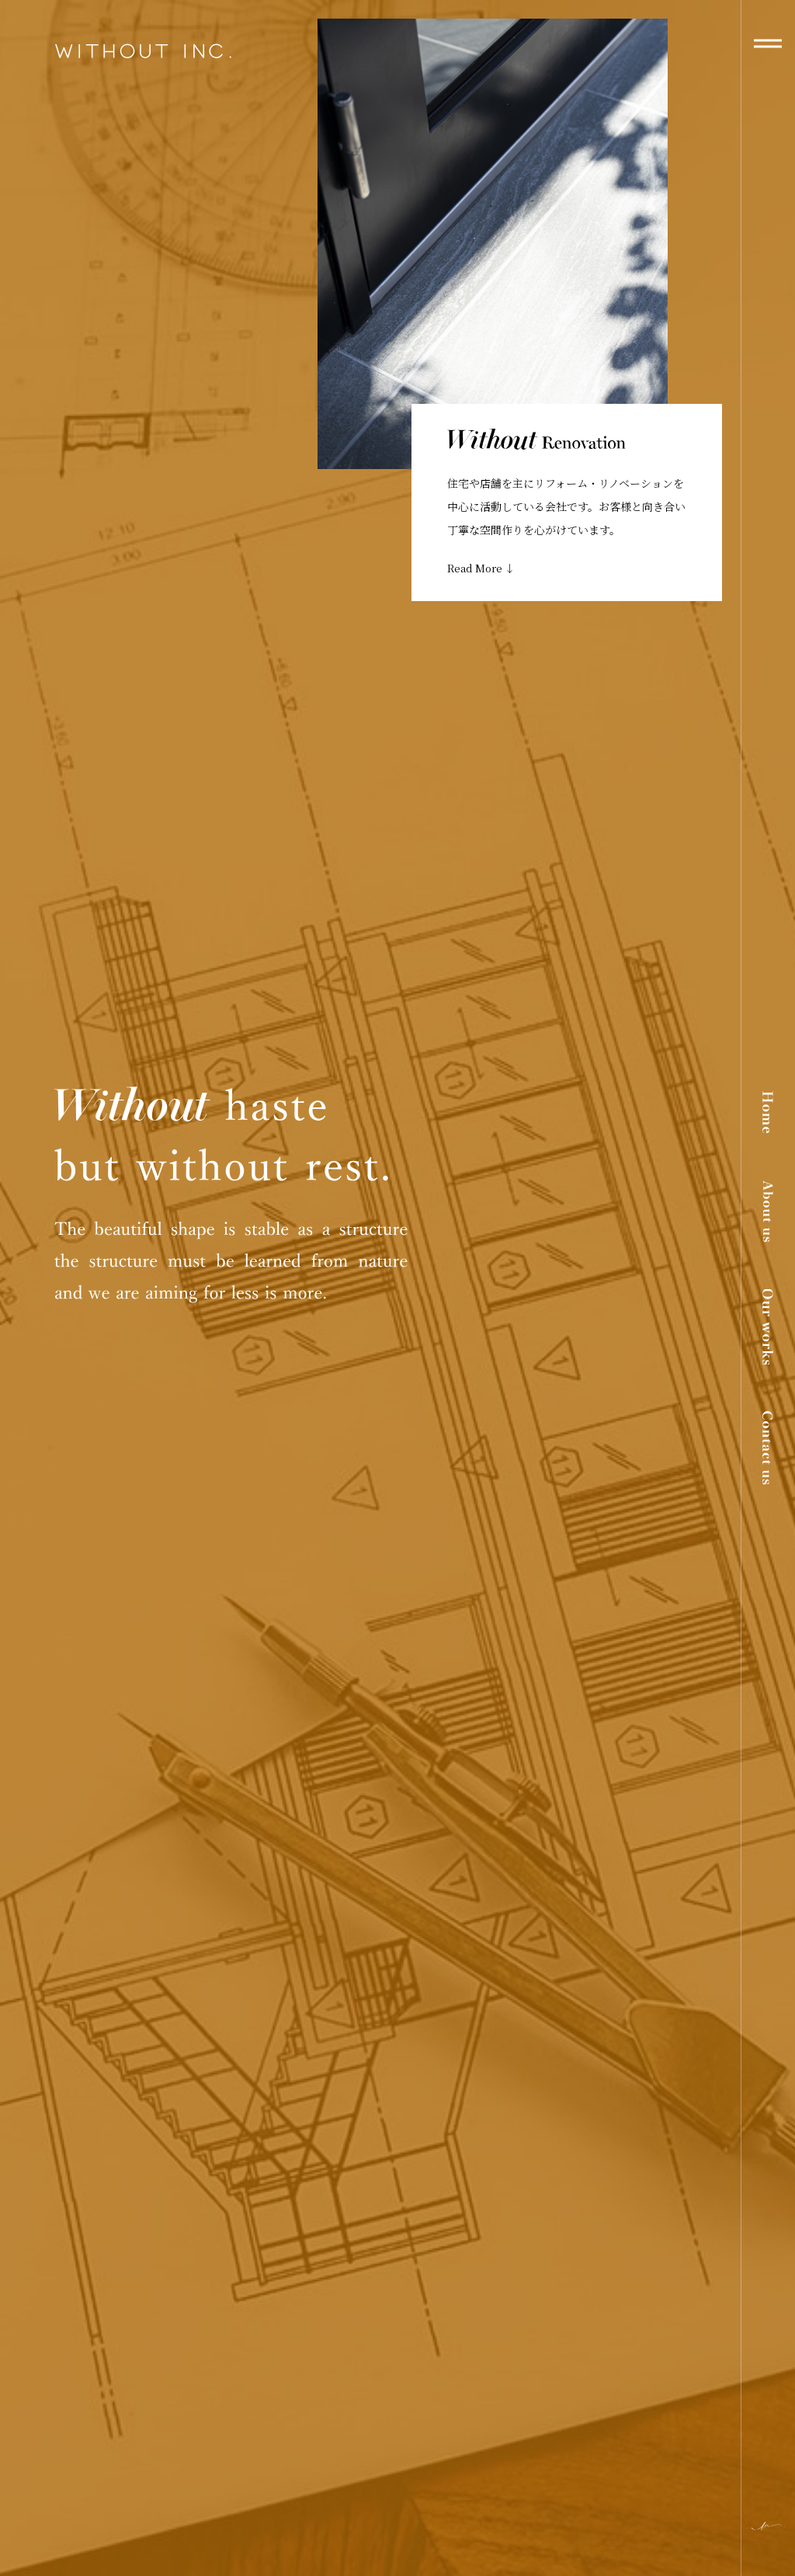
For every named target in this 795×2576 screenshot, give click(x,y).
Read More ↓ (481, 568)
